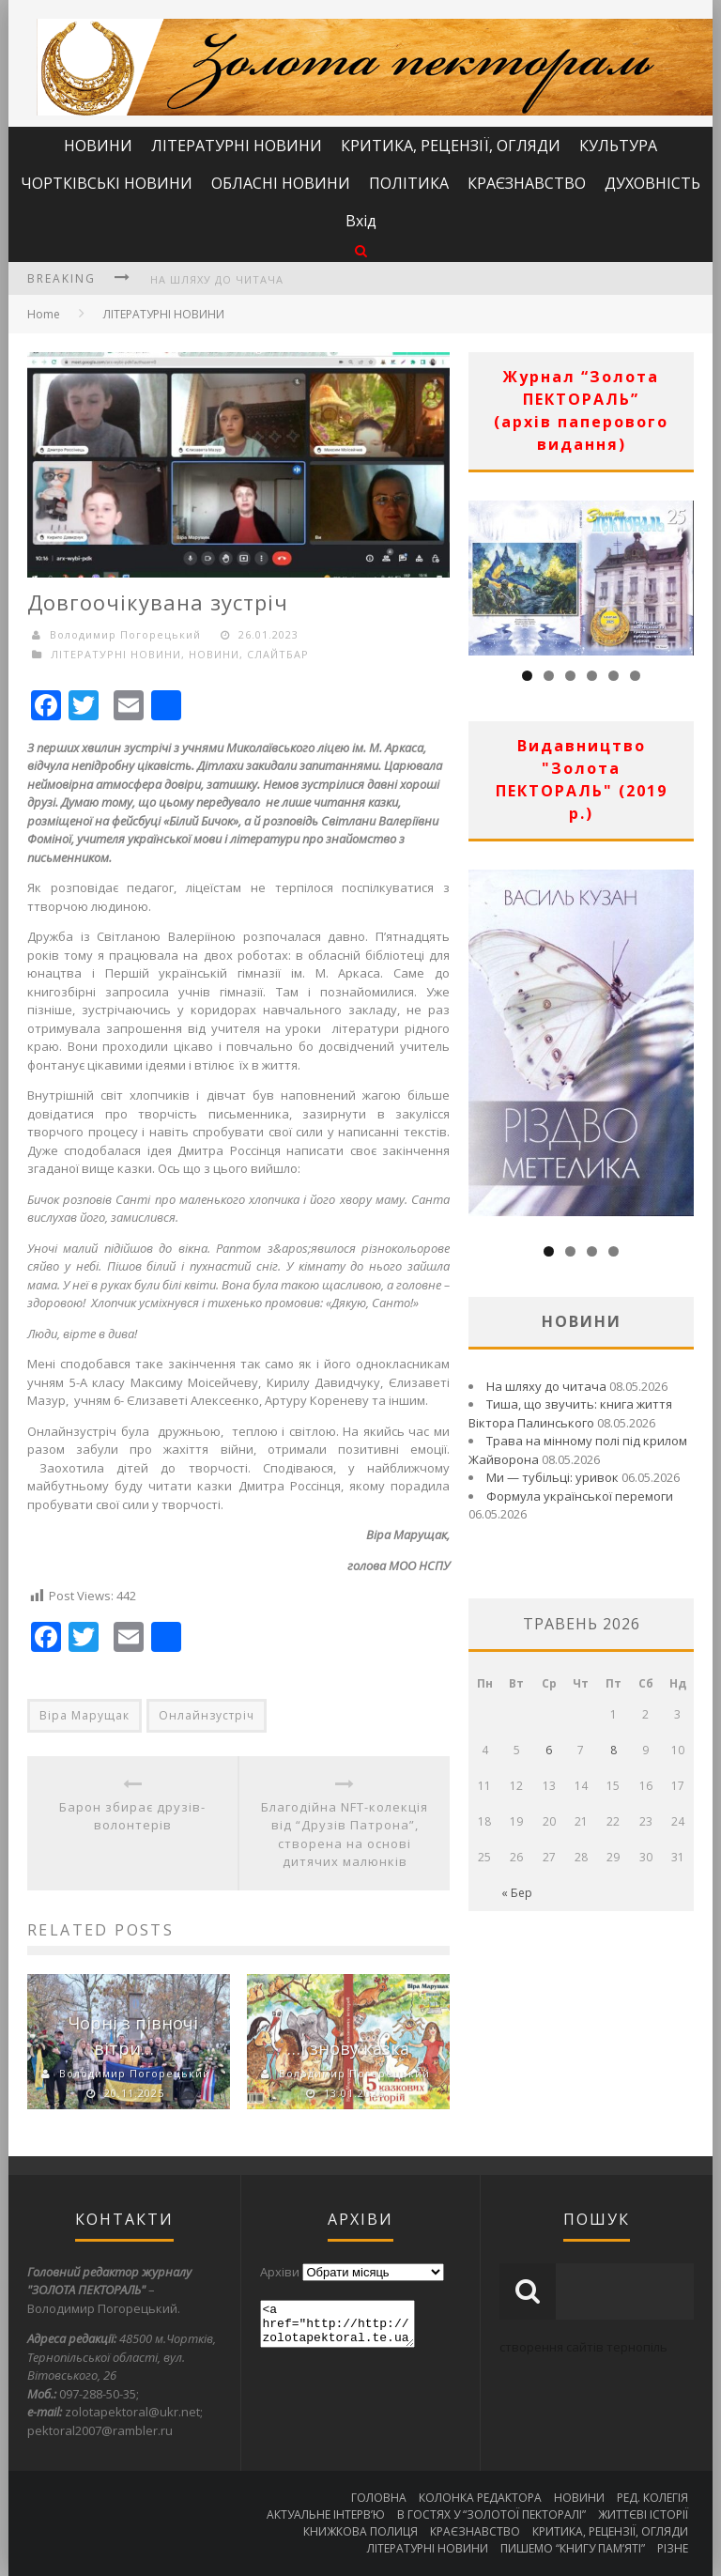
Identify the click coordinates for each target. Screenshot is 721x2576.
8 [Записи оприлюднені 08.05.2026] (613, 1750)
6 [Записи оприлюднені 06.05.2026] (548, 1750)
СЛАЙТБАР (278, 654)
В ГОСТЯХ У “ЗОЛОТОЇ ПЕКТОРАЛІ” (491, 2514)
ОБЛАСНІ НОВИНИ (280, 183)
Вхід (360, 220)
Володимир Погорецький (125, 634)
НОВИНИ (98, 145)
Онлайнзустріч (206, 1715)
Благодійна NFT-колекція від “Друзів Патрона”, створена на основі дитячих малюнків (344, 1834)
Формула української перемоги (579, 1496)
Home (43, 314)
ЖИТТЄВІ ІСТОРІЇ (643, 2514)
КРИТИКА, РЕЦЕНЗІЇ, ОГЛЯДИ (450, 145)
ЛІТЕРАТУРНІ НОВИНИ (236, 145)
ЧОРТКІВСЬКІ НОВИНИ (106, 183)
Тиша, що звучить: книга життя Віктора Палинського (570, 1413)
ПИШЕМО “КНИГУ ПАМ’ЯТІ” (572, 2548)
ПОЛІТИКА (409, 183)
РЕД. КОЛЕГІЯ (652, 2498)
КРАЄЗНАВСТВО (527, 183)
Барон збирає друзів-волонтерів (132, 1816)
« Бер (516, 1893)
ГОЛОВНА (379, 2498)
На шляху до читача (217, 279)
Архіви (279, 2271)
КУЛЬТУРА (618, 145)
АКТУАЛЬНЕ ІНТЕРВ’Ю (326, 2514)
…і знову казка (348, 2048)
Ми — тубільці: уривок (552, 1477)
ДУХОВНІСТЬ (652, 183)
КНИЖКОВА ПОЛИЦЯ (360, 2531)
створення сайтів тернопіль (583, 2346)
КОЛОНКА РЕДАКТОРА (480, 2498)
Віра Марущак (84, 1715)
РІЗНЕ (672, 2548)
